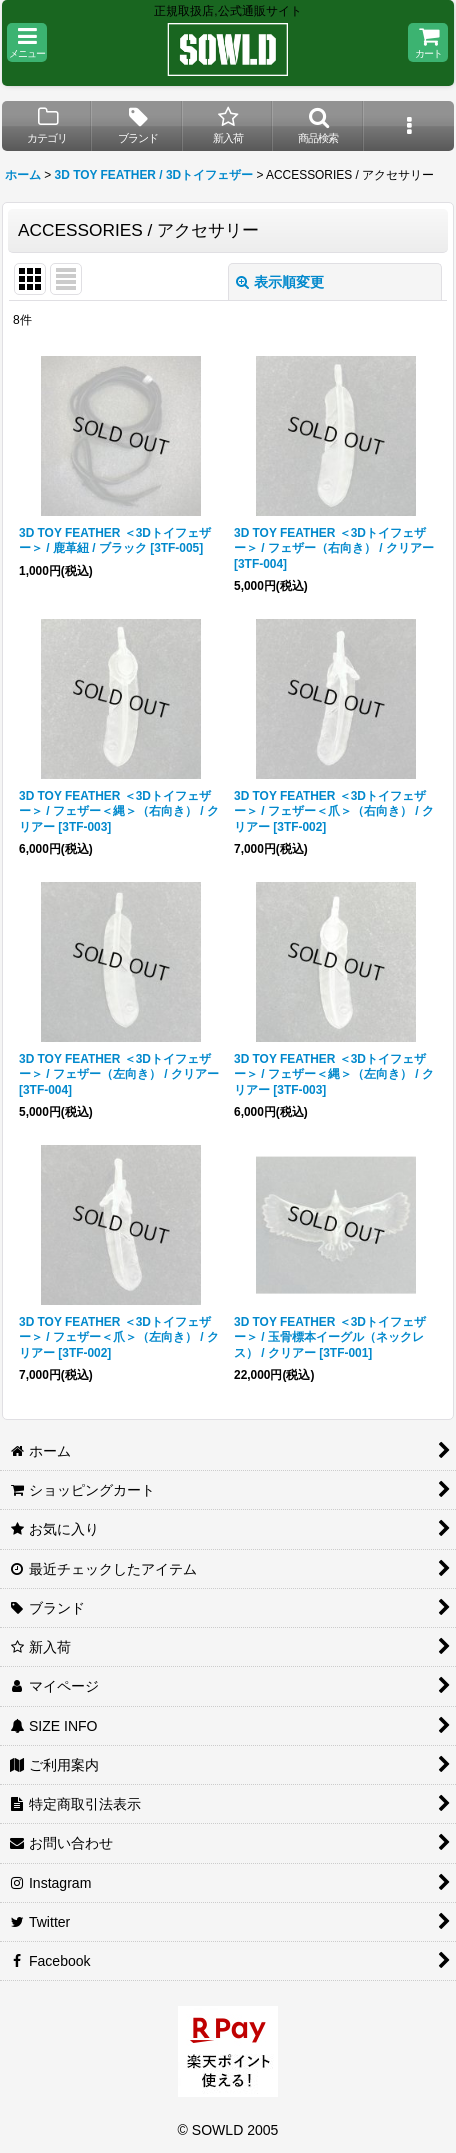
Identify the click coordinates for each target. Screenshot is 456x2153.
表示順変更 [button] (280, 282)
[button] (27, 42)
